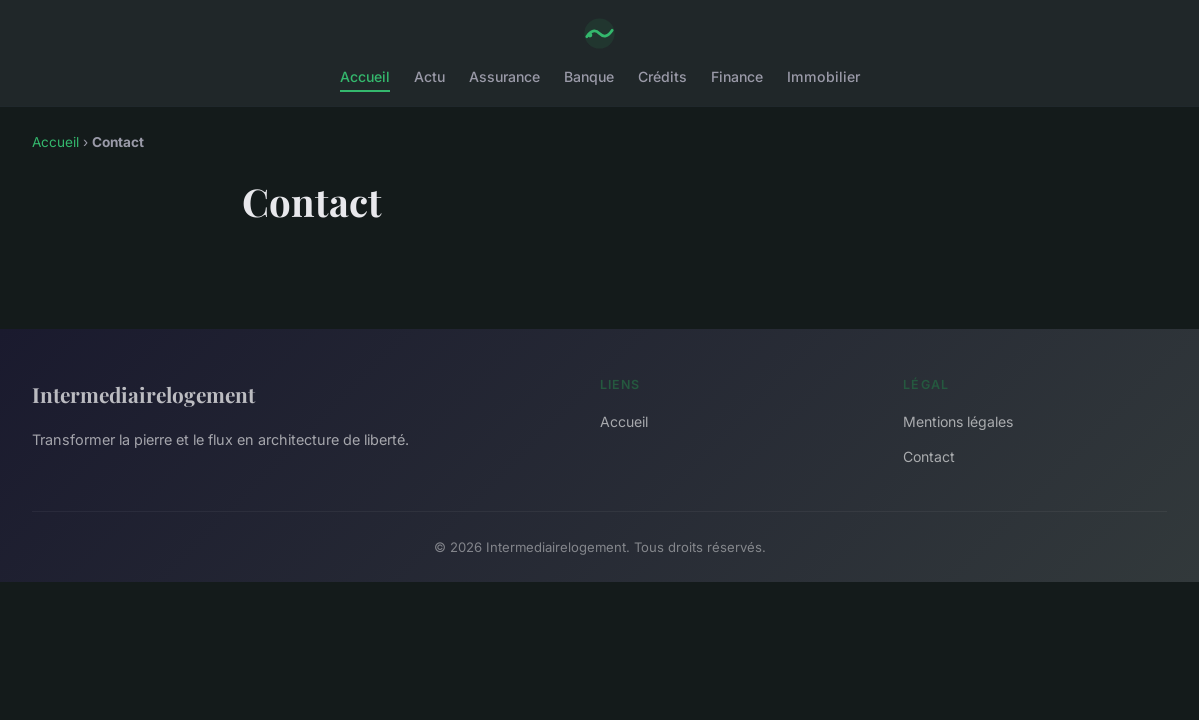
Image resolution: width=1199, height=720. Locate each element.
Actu (429, 76)
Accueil (365, 76)
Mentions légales (958, 421)
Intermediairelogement (143, 394)
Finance (737, 76)
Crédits (662, 76)
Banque (589, 76)
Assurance (504, 76)
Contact (929, 456)
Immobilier (823, 76)
